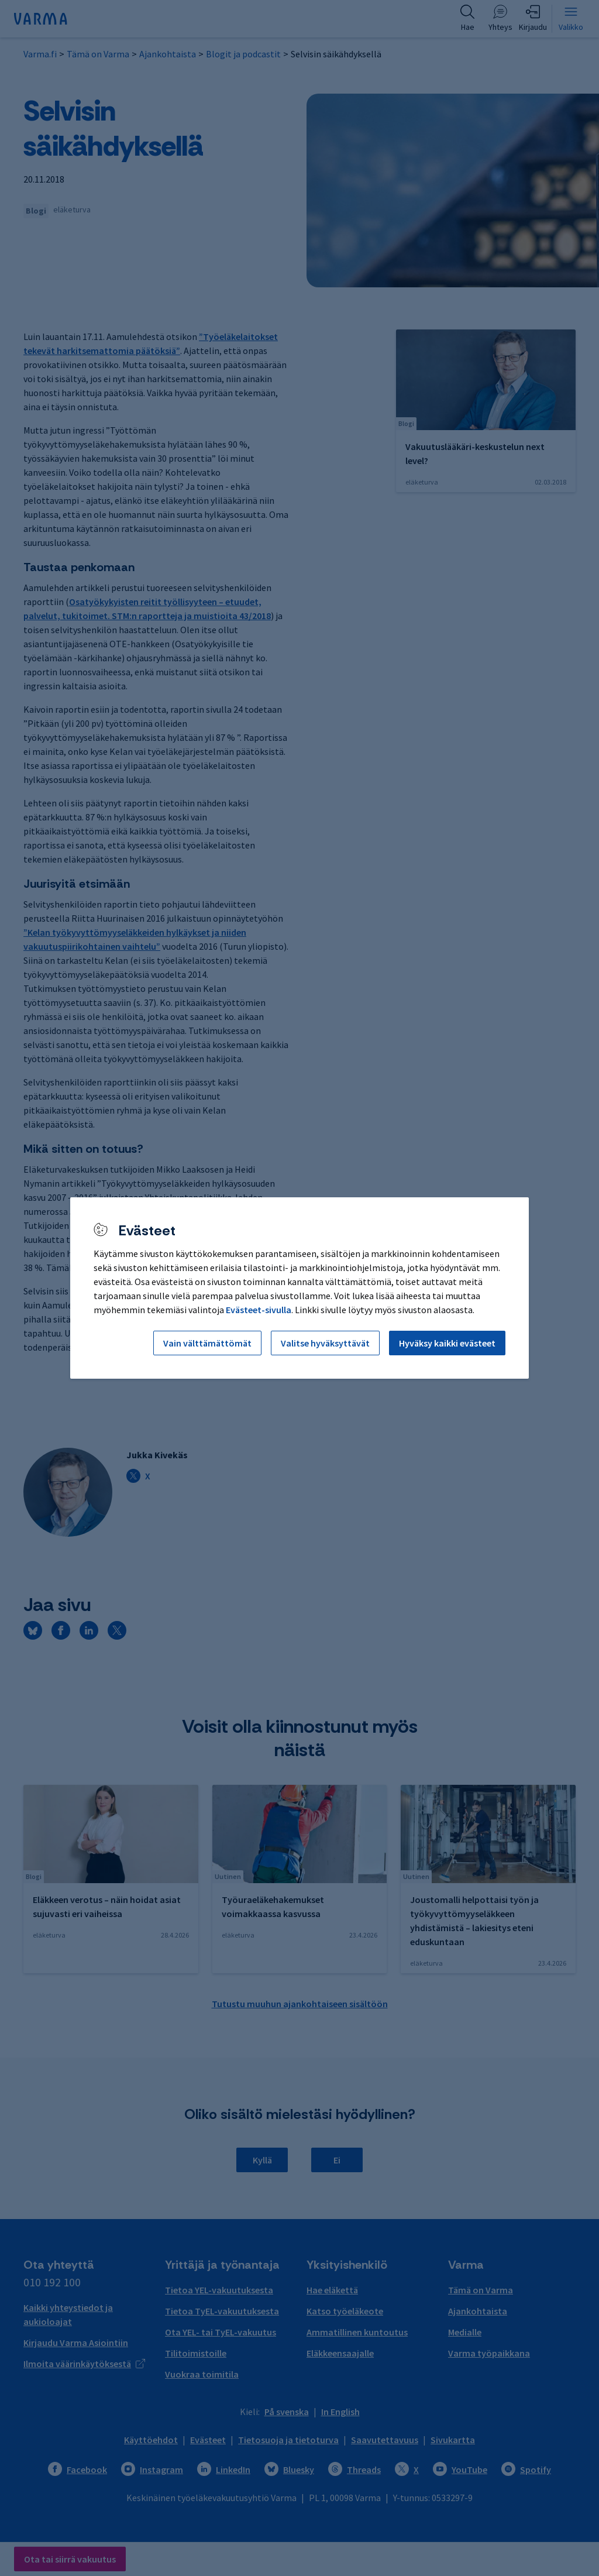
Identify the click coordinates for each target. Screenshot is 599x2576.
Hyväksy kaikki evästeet (447, 1343)
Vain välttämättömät (207, 1343)
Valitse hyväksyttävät (325, 1343)
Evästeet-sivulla (258, 1310)
